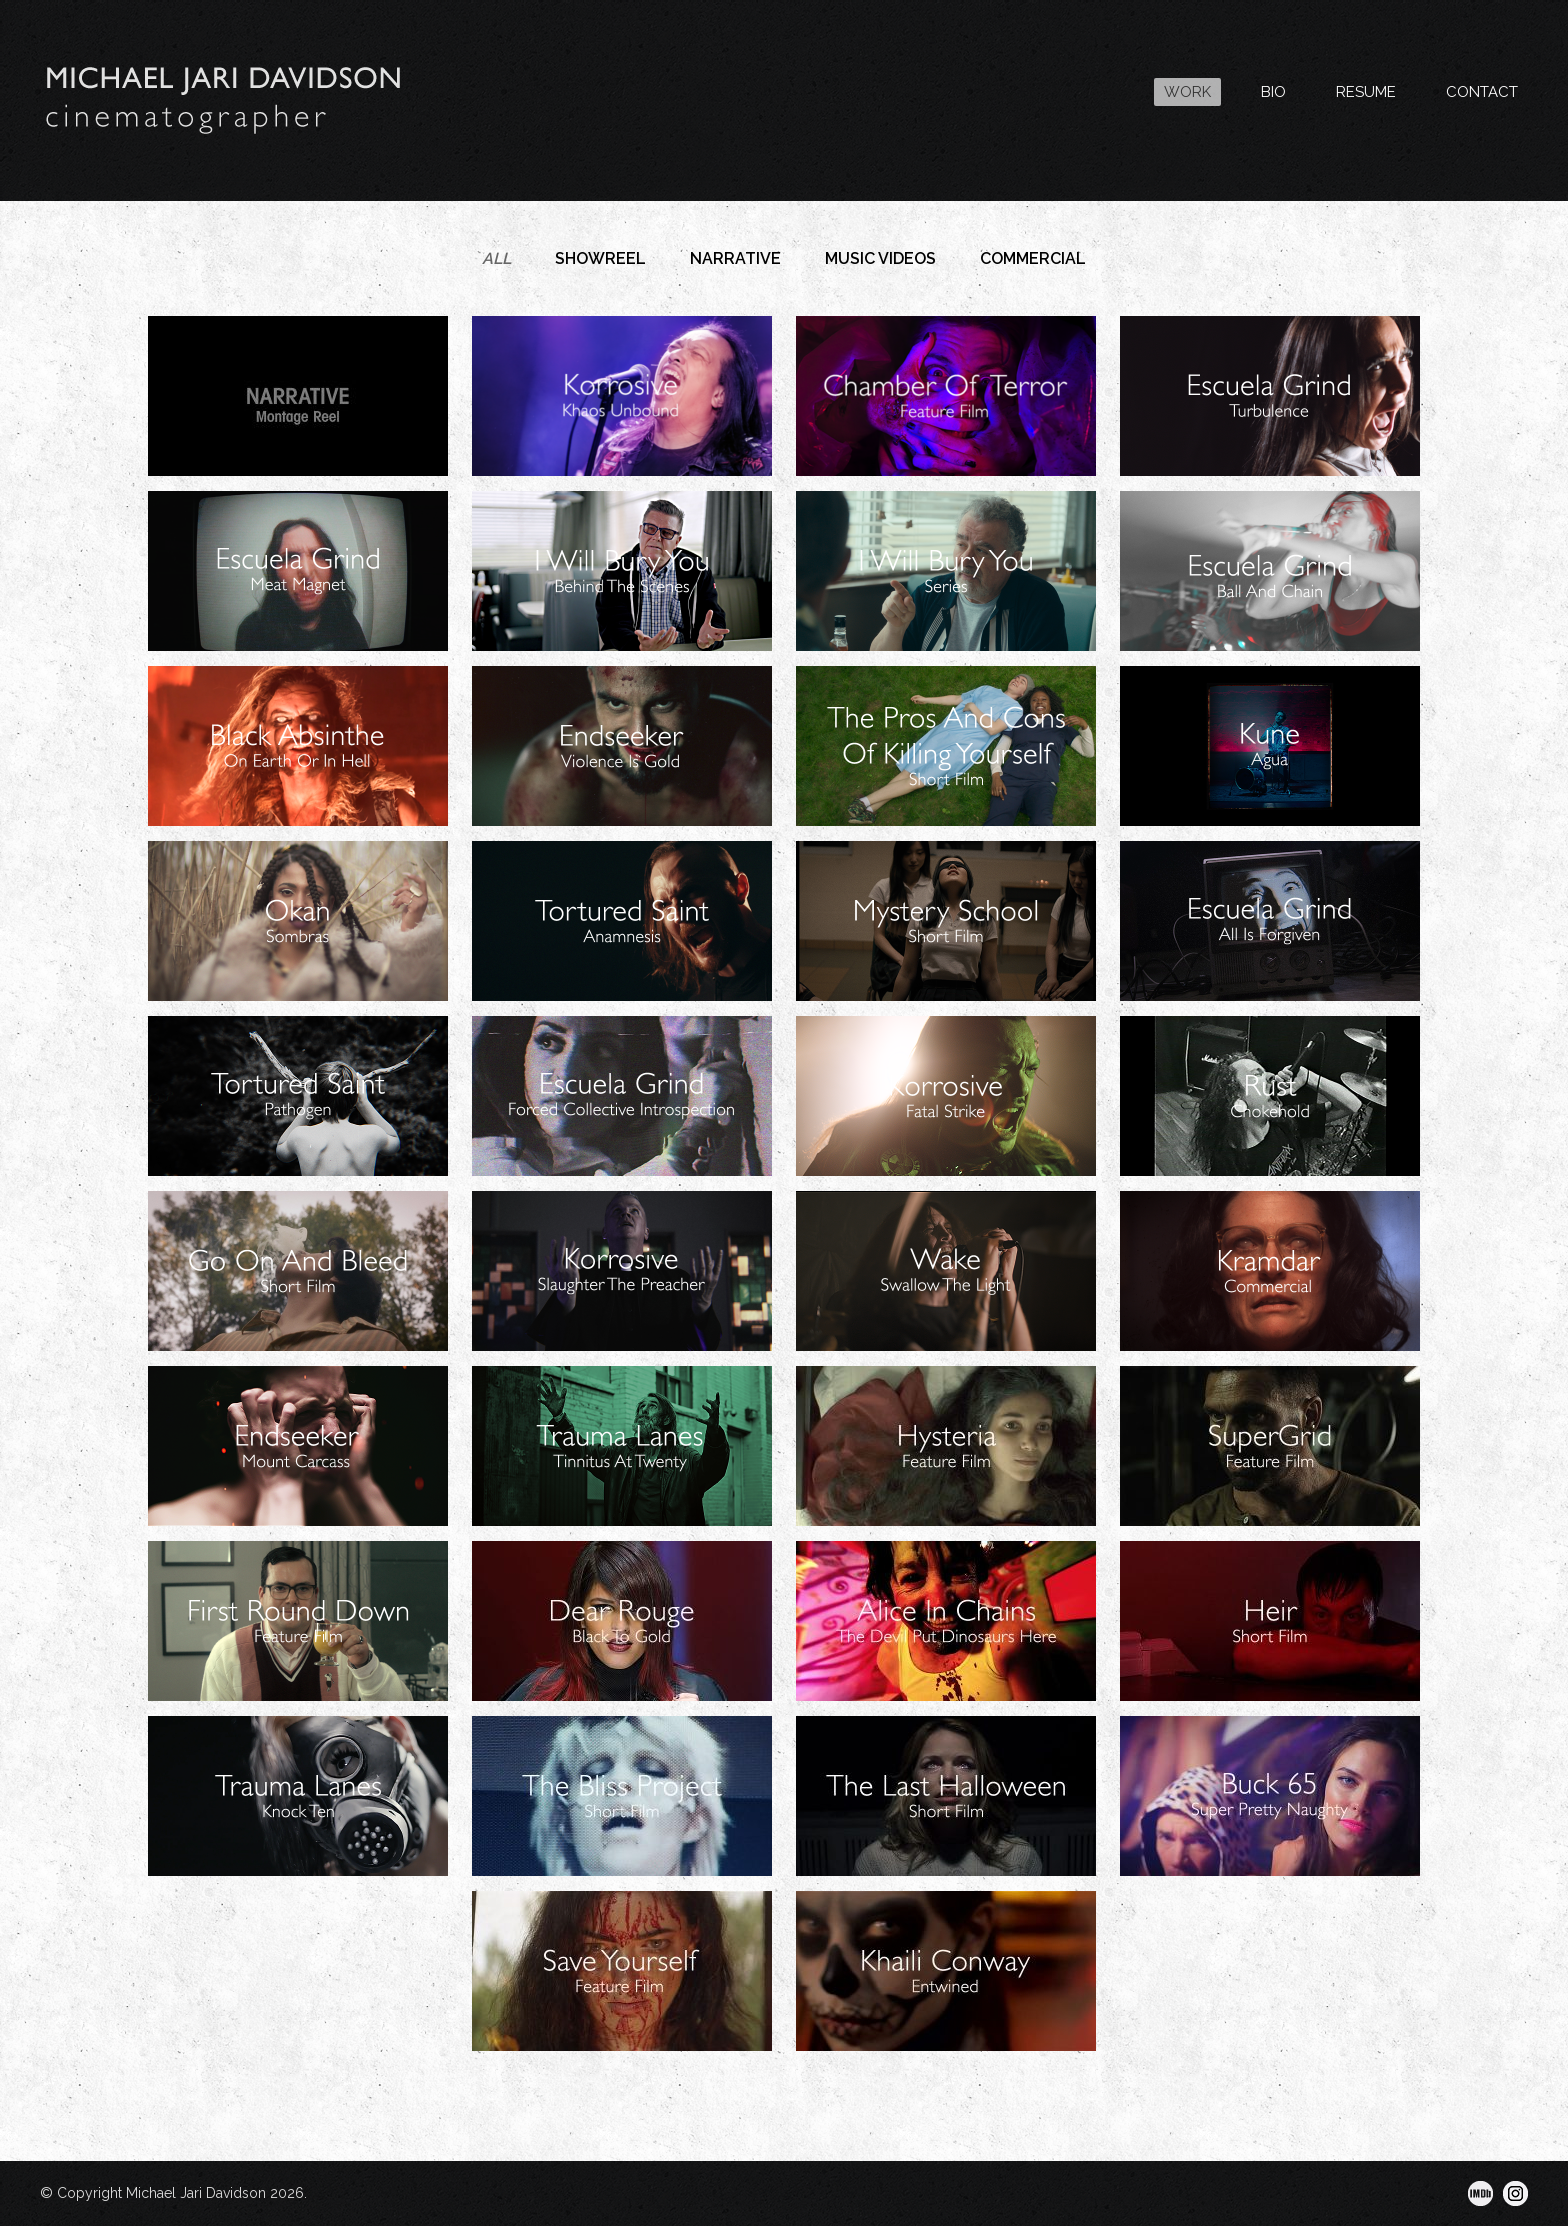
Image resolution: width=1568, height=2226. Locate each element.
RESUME (1366, 92)
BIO (1273, 92)
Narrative (735, 258)
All (496, 258)
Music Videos (880, 258)
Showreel (600, 258)
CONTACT (1482, 92)
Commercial (1033, 258)
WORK (1187, 92)
